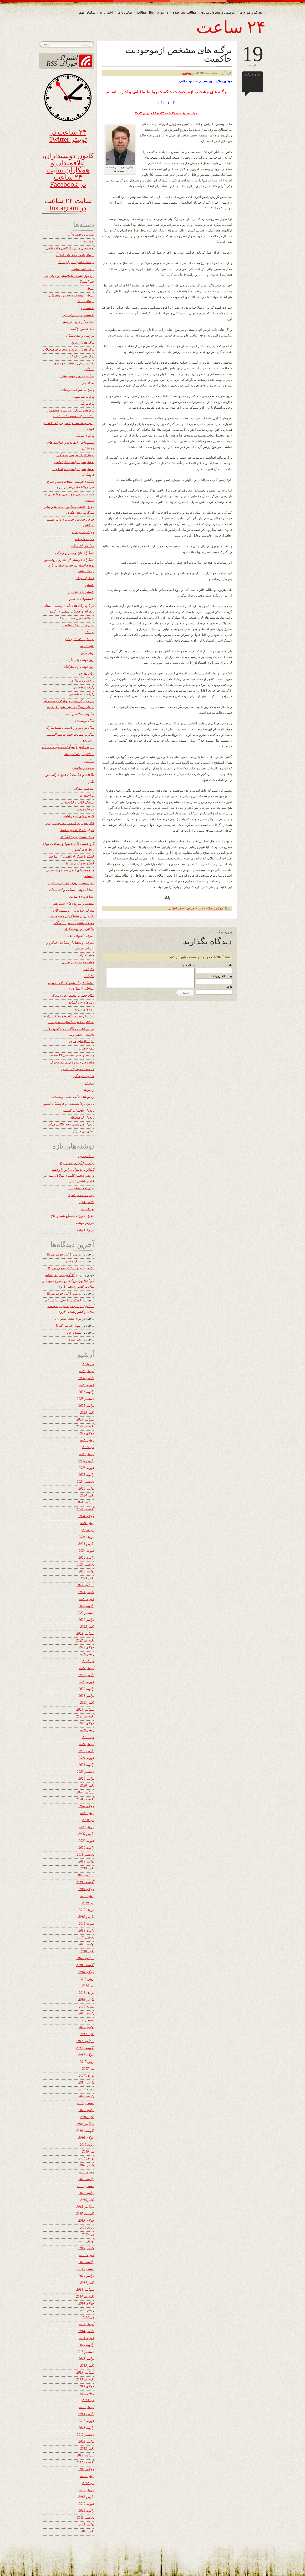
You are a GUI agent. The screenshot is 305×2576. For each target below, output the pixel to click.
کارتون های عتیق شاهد (78, 816)
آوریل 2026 (86, 1371)
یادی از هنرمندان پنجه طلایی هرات (70, 1124)
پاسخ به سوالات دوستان (77, 390)
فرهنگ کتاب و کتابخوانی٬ (77, 802)
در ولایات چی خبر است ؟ (77, 618)
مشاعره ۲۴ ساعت (81, 897)
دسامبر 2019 (85, 1854)
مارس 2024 (86, 1544)
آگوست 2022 (85, 1640)
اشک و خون (86, 1156)
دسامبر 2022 (85, 1613)
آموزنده (89, 241)
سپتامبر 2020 (85, 1792)
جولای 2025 (86, 1433)
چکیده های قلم (84, 539)
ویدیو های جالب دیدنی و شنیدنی (72, 1097)
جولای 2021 (86, 1723)
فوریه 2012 (86, 2504)
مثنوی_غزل (86, 1202)
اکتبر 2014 (87, 2283)
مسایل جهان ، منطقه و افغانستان (71, 890)
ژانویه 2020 (86, 1847)
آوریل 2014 (86, 2324)
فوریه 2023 (86, 1599)
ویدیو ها (89, 1090)
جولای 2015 (86, 2220)
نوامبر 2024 (86, 1488)
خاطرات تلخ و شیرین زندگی (74, 553)
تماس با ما (124, 12)
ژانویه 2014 (86, 2345)
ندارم (90, 1268)
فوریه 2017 (86, 2089)
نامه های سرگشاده (81, 1002)
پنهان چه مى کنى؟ (81, 1195)
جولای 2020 (86, 1806)
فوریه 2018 (86, 2006)
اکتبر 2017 (87, 2034)
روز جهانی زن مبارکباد (79, 666)
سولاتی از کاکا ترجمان (78, 754)
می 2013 (88, 2400)
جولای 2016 (86, 2137)
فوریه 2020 (86, 1841)
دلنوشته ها (87, 646)
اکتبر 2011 (87, 2531)
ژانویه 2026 (86, 1392)
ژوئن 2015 (87, 2227)
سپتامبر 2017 (85, 2041)
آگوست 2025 (85, 1426)
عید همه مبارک (84, 788)
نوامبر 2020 (86, 1778)
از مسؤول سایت (82, 269)
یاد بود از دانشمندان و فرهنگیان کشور (68, 1103)
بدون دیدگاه (252, 74)
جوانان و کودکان (83, 532)
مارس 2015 (86, 2248)
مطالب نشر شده (184, 12)
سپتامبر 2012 (85, 2455)
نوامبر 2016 (86, 2110)
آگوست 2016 (85, 2131)
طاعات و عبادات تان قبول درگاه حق (69, 775)
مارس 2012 (86, 2497)
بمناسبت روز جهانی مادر (77, 376)
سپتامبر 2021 (85, 1709)
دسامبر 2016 (85, 2103)
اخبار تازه (106, 12)
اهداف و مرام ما (251, 12)
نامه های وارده (84, 1009)
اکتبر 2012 (87, 2448)
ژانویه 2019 (86, 1930)
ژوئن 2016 (87, 2144)
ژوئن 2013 (87, 2393)
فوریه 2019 (86, 1923)
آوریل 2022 (86, 1668)
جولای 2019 (86, 1889)
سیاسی (186, 73)
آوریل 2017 (86, 2075)
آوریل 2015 (86, 2241)
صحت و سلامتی (83, 768)
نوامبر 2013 (86, 2358)
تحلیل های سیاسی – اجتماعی (74, 462)
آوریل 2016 (86, 2158)
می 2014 (88, 2317)
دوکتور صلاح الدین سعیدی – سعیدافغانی (195, 908)
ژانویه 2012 (86, 2510)
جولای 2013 (86, 2386)
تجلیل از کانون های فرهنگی (75, 455)
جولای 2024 (86, 1516)
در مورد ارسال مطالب (152, 12)
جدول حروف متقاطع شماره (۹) (72, 1216)
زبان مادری (86, 673)
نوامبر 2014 (86, 2276)
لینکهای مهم (87, 12)
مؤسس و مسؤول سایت (218, 12)
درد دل (89, 632)
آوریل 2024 (86, 1537)
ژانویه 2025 (86, 1474)
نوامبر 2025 (86, 1405)
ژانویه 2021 (86, 1765)
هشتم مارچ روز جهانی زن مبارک (72, 1062)
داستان (89, 585)
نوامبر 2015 (86, 2193)
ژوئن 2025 (87, 1440)
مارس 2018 (86, 1999)
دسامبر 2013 (85, 2352)
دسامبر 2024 (85, 1481)
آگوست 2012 (85, 2462)
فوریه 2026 (86, 1385)
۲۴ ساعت (231, 27)
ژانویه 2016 (86, 2179)
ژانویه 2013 (86, 2428)
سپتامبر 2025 (85, 1419)
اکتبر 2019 (87, 1868)
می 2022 (88, 1661)
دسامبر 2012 (85, 2434)
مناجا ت (89, 969)
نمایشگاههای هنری (81, 1041)
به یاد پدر (88, 383)
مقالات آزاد (86, 955)
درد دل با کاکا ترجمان (79, 639)
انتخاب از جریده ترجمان (77, 322)
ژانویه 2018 (86, 2013)
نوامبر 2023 (86, 1571)
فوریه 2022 (86, 1682)
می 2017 (88, 2068)
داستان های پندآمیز (81, 592)
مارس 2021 (86, 1751)
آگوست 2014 (85, 2296)
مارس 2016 (86, 2165)
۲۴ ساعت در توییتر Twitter (68, 135)
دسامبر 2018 (85, 1937)
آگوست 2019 (85, 1882)
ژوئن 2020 (87, 1813)
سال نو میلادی (84, 721)
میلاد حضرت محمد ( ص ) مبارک (72, 995)
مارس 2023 (86, 1592)
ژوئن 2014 (87, 2310)
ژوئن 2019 (87, 1896)
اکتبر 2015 (87, 2200)
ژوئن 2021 (87, 1730)
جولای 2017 (86, 2055)
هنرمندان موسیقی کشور (77, 1069)
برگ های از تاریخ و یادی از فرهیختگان (68, 349)
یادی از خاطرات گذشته (78, 1110)
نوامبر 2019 (86, 1861)
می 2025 (88, 1447)
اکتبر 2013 (87, 2365)
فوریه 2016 (86, 2172)
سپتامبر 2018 (85, 1958)
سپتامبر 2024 (85, 1502)
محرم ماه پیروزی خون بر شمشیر (71, 883)
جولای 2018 (86, 1972)
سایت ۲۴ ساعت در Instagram (68, 204)
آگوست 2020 (85, 1799)
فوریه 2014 (86, 2338)
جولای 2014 (86, 2303)
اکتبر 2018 (87, 1951)
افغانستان (87, 308)
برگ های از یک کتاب (80, 356)
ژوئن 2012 (87, 2476)
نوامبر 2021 (86, 1695)
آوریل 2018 (86, 1992)
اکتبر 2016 (87, 2117)
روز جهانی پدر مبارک (80, 660)
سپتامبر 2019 (85, 1875)
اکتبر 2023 (87, 1578)
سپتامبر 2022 (85, 1633)
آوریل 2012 (86, 2490)
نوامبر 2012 (86, 2441)
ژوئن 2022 (87, 1654)
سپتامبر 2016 (85, 2124)
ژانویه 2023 (86, 1606)
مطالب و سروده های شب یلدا (73, 903)
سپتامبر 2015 (85, 2207)
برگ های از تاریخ (82, 342)
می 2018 (88, 1986)
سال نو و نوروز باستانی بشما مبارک (70, 727)
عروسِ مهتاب (85, 1223)
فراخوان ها (86, 795)
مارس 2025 (86, 1461)
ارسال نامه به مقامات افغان (75, 255)
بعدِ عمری (87, 1209)
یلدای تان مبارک (83, 1131)
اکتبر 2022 (87, 1626)
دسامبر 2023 (85, 1564)
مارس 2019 (86, 1916)
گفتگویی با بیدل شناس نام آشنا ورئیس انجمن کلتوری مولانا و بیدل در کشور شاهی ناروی (68, 1175)
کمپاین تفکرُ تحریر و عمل (76, 830)
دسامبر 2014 (85, 2269)
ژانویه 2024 (86, 1557)
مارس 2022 (86, 1675)
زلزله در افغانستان (81, 694)
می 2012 (88, 2483)
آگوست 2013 (85, 2379)
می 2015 (88, 2234)
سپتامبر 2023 (85, 1585)
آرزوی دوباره (85, 1229)
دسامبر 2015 (85, 2186)
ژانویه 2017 (86, 2096)
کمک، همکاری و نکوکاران (76, 837)
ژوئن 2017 (87, 2062)
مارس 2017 (86, 2082)
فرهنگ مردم (85, 809)
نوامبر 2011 (86, 2524)
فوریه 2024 (86, 1550)
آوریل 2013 (86, 2407)
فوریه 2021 (86, 1758)
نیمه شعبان (86, 1048)
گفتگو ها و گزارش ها (80, 863)
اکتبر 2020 (87, 1785)
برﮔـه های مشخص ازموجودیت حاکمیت (178, 54)
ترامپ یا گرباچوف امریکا (77, 1163)
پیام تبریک (87, 403)
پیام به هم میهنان (83, 396)
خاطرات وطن (84, 578)
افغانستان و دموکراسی (78, 315)
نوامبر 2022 (86, 1620)
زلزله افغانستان (83, 687)
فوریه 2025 (86, 1468)
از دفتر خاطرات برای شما (76, 262)
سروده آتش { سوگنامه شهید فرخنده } (68, 747)
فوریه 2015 (86, 2255)
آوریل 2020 (86, 1827)
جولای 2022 (86, 1647)
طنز (91, 781)
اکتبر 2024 (87, 1495)
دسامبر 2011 (85, 2517)
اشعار (90, 288)
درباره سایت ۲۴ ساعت (78, 625)
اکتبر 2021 (87, 1702)
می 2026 (88, 1364)
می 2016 (88, 2151)
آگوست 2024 (85, 1509)
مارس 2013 (86, 2414)
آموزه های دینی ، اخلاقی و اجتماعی (70, 248)
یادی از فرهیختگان (81, 1117)
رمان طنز (87, 653)
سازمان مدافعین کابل (79, 714)
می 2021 (88, 1737)
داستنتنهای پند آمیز (81, 599)
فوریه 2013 (86, 2421)
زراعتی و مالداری (82, 680)
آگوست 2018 (85, 1965)
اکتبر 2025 (87, 1412)
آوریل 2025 (86, 1454)
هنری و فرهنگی (83, 1076)
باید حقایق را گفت (81, 329)
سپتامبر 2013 (85, 2372)
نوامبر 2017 (86, 2027)
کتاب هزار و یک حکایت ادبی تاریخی (70, 823)
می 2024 (88, 1530)
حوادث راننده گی (82, 546)
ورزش (89, 1083)
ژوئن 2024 (87, 1523)
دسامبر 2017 (85, 2020)
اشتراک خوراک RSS (61, 60)
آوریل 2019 (86, 1910)
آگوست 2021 (85, 1716)
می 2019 (88, 1903)
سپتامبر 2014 (85, 2289)
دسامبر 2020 (85, 1771)
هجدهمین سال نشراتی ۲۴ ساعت (71, 1055)
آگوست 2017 (85, 2048)
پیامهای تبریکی (84, 435)
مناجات (89, 976)
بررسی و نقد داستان (80, 335)
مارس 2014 (86, 2331)
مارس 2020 (86, 1834)
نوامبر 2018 (86, 1944)
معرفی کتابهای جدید (80, 936)
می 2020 (88, 1820)
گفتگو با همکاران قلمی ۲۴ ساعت (71, 856)
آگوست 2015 (85, 2213)
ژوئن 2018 (87, 1979)
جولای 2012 (86, 2469)
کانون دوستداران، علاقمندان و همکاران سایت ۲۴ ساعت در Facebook (68, 170)
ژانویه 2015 (86, 2262)
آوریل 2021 (86, 1744)
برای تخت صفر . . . (81, 1188)
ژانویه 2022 (86, 1689)
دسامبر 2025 (85, 1399)
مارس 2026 (86, 1378)
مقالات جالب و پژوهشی (77, 962)
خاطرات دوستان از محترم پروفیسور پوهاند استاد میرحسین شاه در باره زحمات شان (69, 565)
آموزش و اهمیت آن (81, 234)
